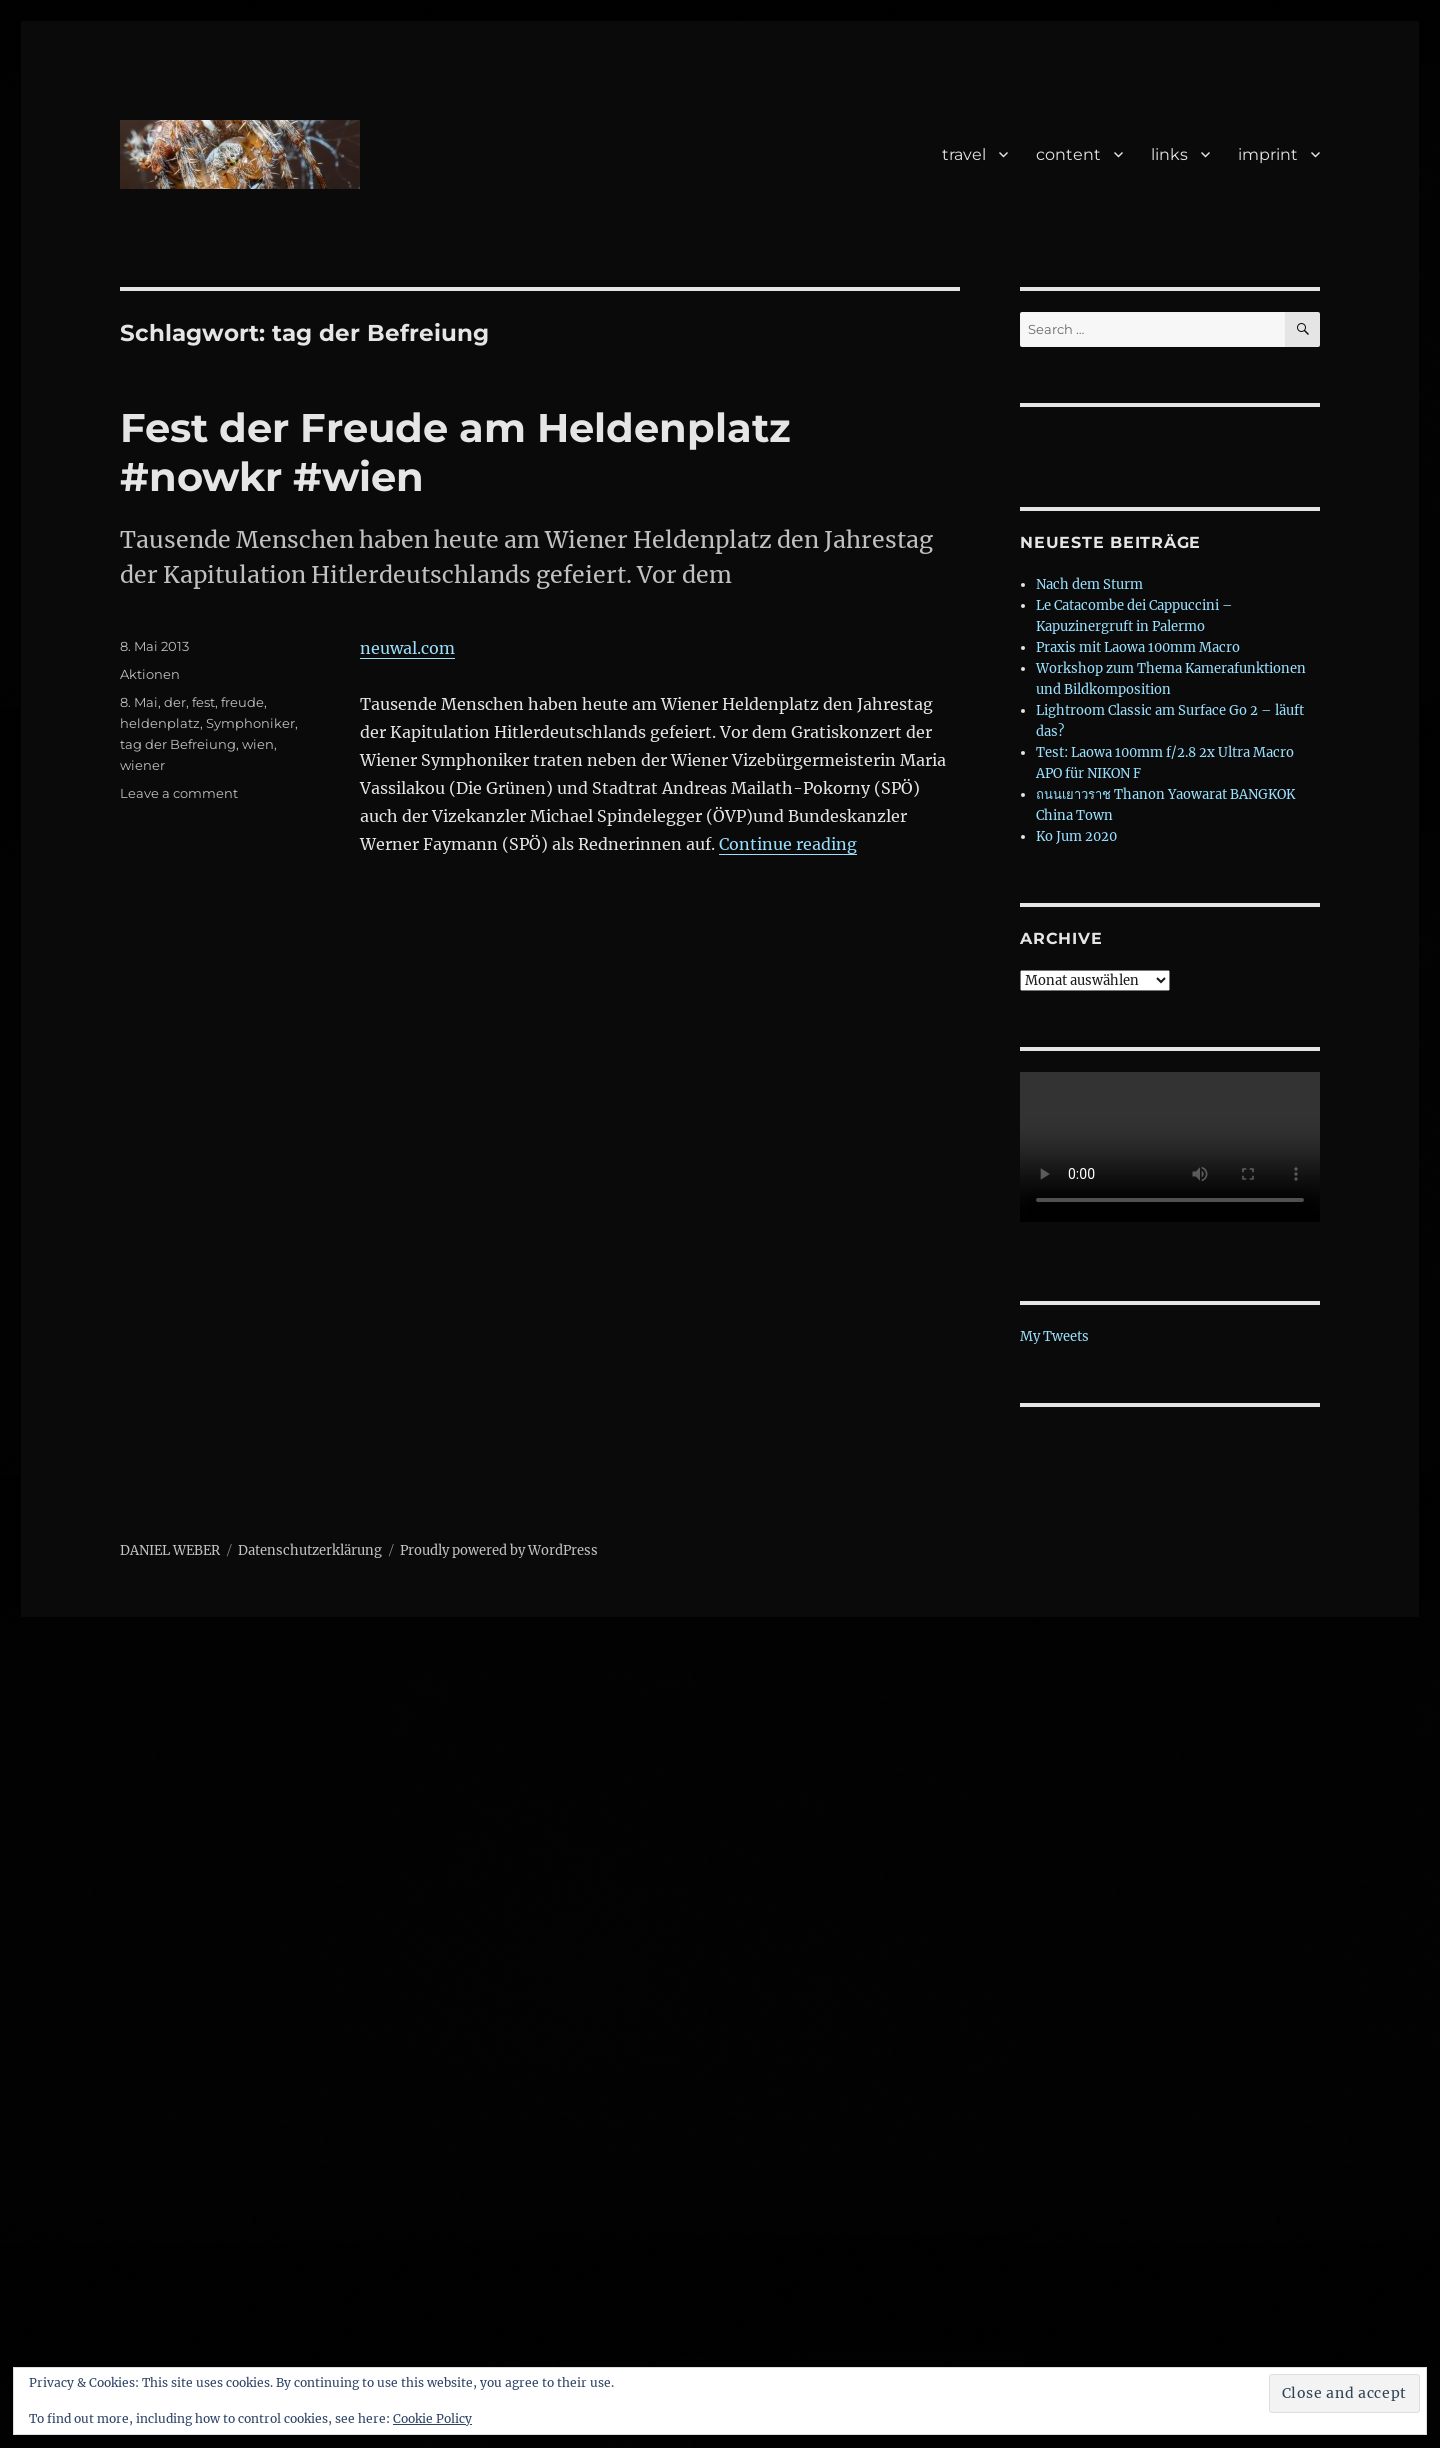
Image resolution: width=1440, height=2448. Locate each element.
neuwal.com (407, 648)
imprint (1268, 154)
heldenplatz (160, 723)
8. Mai (139, 702)
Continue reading (788, 844)
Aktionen (150, 674)
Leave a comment (179, 793)
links (1169, 154)
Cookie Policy (432, 2418)
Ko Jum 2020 (1076, 836)
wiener (142, 765)
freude (242, 702)
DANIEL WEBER (170, 1550)
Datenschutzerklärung (310, 1550)
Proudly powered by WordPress (499, 1550)
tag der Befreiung (178, 744)
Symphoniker (250, 723)
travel (964, 154)
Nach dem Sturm (1089, 584)
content (1068, 154)
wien (258, 744)
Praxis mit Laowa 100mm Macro (1138, 647)
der (175, 702)
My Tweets (1054, 1336)
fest (203, 702)
